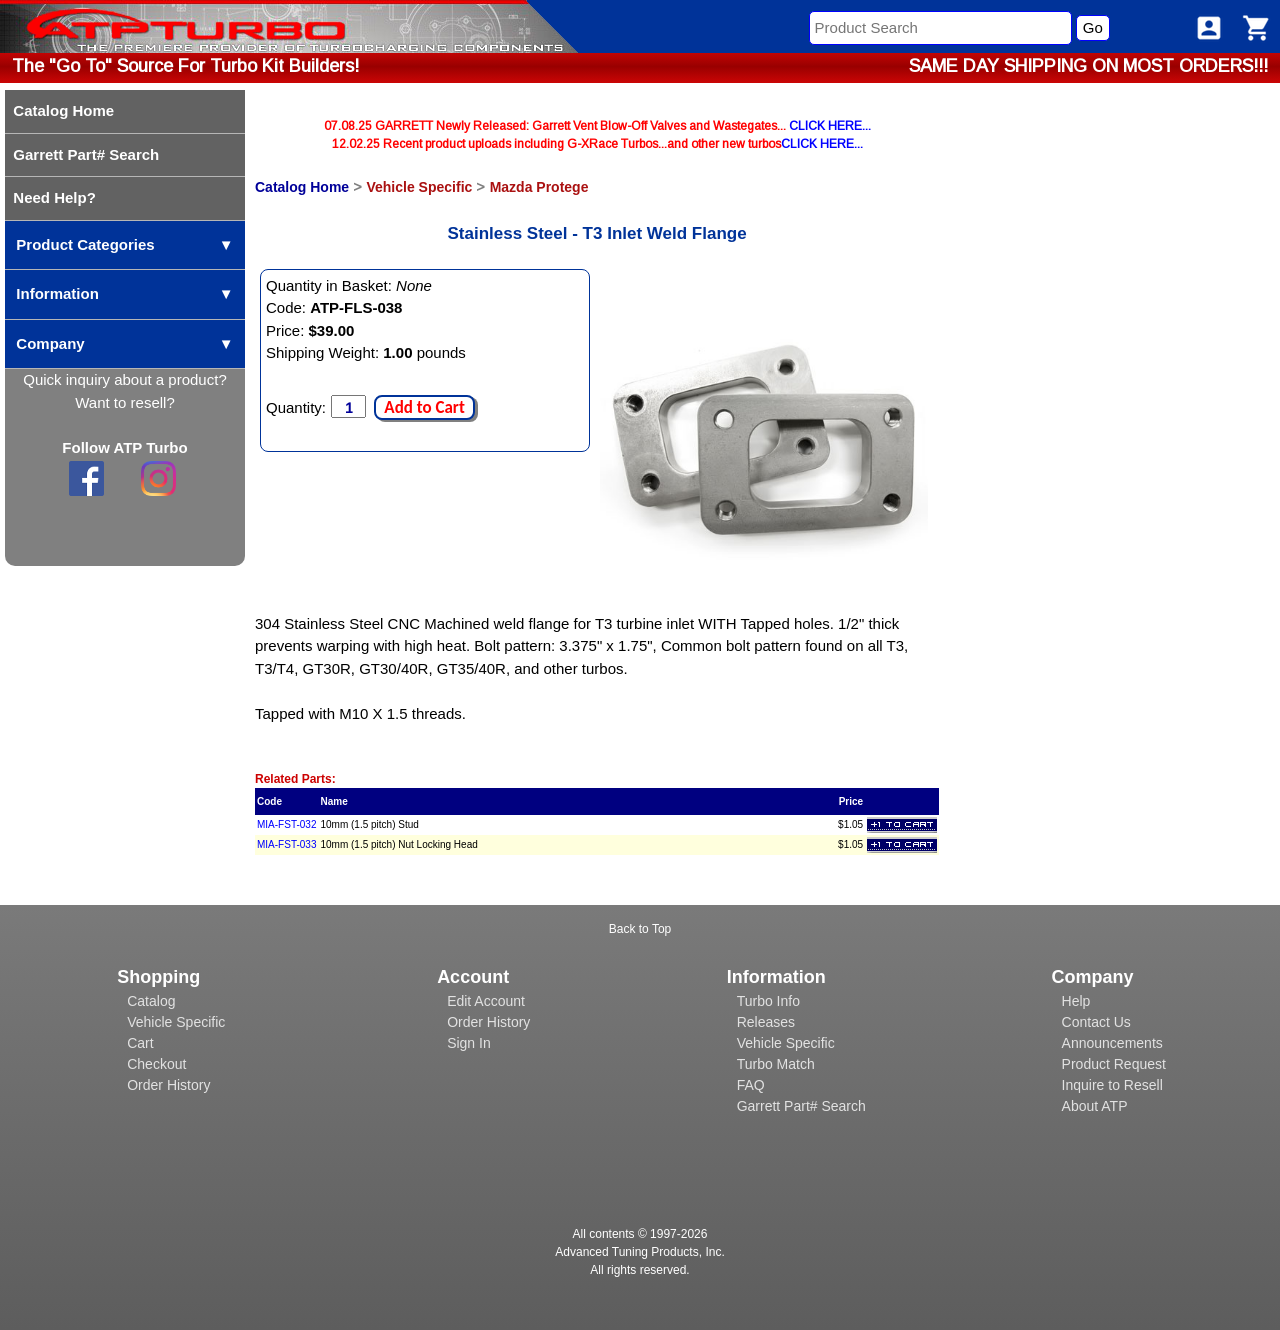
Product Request (1114, 1064)
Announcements (1112, 1043)
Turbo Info (768, 1001)
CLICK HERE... (830, 126)
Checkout (156, 1064)
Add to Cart (424, 407)
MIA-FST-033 (286, 844)
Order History (168, 1085)
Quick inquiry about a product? (124, 379)
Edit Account (486, 1001)
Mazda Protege (539, 187)
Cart (140, 1043)
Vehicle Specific (419, 187)
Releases (766, 1022)
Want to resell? (125, 402)
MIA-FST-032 (286, 824)
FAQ (751, 1085)
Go (1093, 27)
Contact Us (1096, 1022)
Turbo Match (776, 1064)
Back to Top (640, 929)
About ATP (1095, 1106)
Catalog (151, 1001)
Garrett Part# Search (801, 1106)
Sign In (469, 1043)
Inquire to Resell (1112, 1085)
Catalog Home (302, 187)
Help (1076, 1001)
